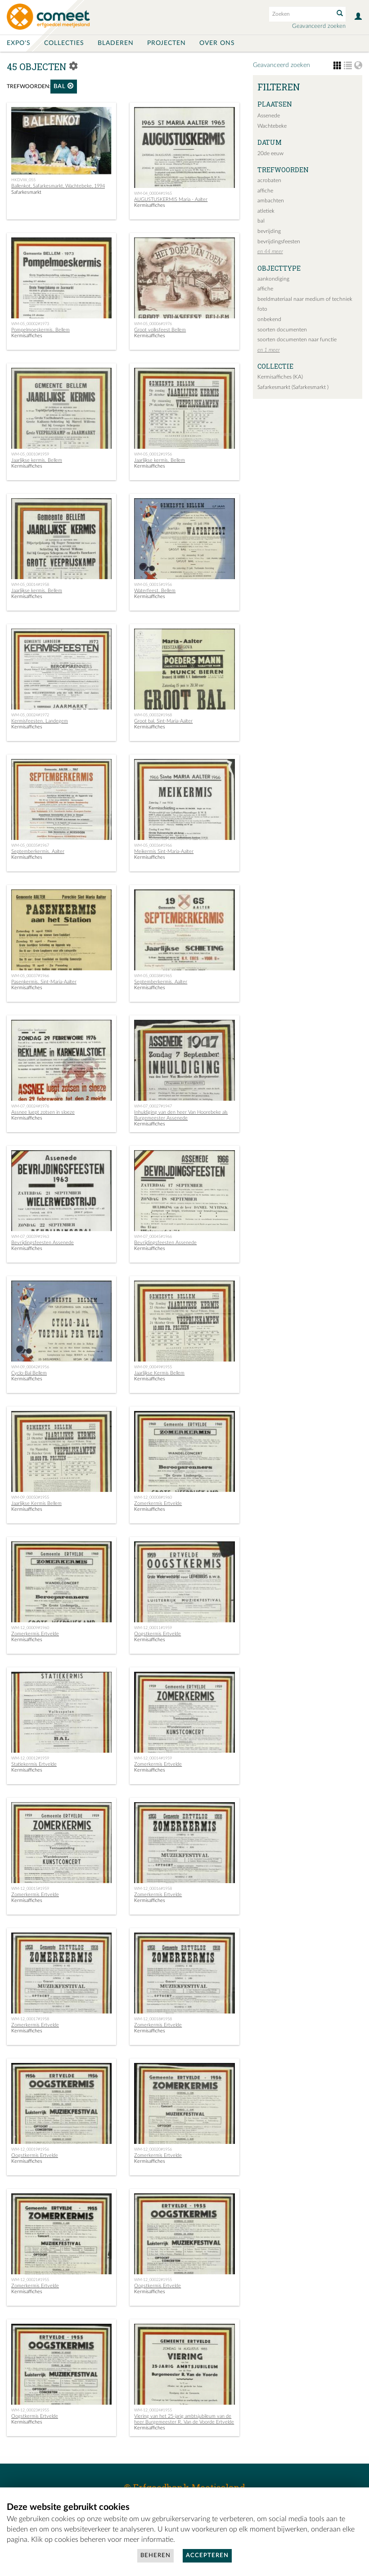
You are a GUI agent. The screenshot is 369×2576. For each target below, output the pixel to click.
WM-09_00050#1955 (30, 1497)
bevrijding (269, 231)
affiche (265, 190)
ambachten (270, 200)
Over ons (217, 43)
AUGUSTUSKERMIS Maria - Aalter (170, 199)
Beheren (155, 2555)
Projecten (166, 43)
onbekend (269, 319)
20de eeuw (270, 153)
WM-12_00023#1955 (30, 2410)
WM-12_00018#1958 (153, 2019)
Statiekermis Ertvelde (34, 1764)
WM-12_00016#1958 (153, 1888)
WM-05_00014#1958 (30, 584)
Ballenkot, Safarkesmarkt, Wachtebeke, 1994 (58, 185)
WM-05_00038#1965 (153, 975)
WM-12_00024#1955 (153, 2410)
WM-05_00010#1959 (30, 454)
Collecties (64, 43)
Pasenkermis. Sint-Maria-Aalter (43, 981)
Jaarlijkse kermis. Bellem (36, 460)
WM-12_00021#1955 (30, 2279)
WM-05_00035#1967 (30, 845)
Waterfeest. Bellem (155, 590)
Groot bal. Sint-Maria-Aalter (163, 721)
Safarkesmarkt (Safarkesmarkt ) (292, 387)
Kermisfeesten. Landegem (39, 721)
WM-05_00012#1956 (153, 454)
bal (64, 86)
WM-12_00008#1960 (153, 1497)
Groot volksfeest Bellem (160, 329)
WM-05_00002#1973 (30, 323)
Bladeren (116, 43)
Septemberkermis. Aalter (37, 851)
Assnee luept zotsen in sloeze (43, 1112)
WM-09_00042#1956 (30, 1367)
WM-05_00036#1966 (153, 845)
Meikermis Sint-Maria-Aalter (164, 851)
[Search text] (300, 14)
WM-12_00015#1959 (30, 1888)
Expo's (19, 43)
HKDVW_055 (23, 180)
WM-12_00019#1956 (30, 2149)
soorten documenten (282, 329)
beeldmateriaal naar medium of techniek (304, 299)
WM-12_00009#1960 (30, 1627)
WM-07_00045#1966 (153, 1236)
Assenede (268, 115)
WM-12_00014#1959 (153, 1758)
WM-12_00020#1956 (153, 2149)
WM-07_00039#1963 (30, 1236)
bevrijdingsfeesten (278, 241)
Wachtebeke (272, 126)
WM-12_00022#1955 (153, 2279)
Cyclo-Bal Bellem (29, 1373)
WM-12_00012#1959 (30, 1758)
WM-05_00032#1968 (153, 715)
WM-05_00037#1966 (30, 975)
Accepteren (207, 2555)
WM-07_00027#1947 (153, 1106)
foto (262, 309)
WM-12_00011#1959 (153, 1627)
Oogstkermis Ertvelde (157, 1633)
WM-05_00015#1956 (153, 584)
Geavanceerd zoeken (319, 26)
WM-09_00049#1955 (153, 1367)
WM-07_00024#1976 (30, 1106)
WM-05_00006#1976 (153, 323)
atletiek (265, 211)
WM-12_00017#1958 (30, 2019)
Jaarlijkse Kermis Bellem (159, 1373)
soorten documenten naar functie (297, 339)
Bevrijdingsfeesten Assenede (42, 1242)
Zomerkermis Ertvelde (158, 1503)
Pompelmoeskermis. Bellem (40, 329)
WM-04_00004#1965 (153, 193)
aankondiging (273, 278)
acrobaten (269, 180)
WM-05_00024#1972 (30, 715)
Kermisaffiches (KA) (280, 376)
